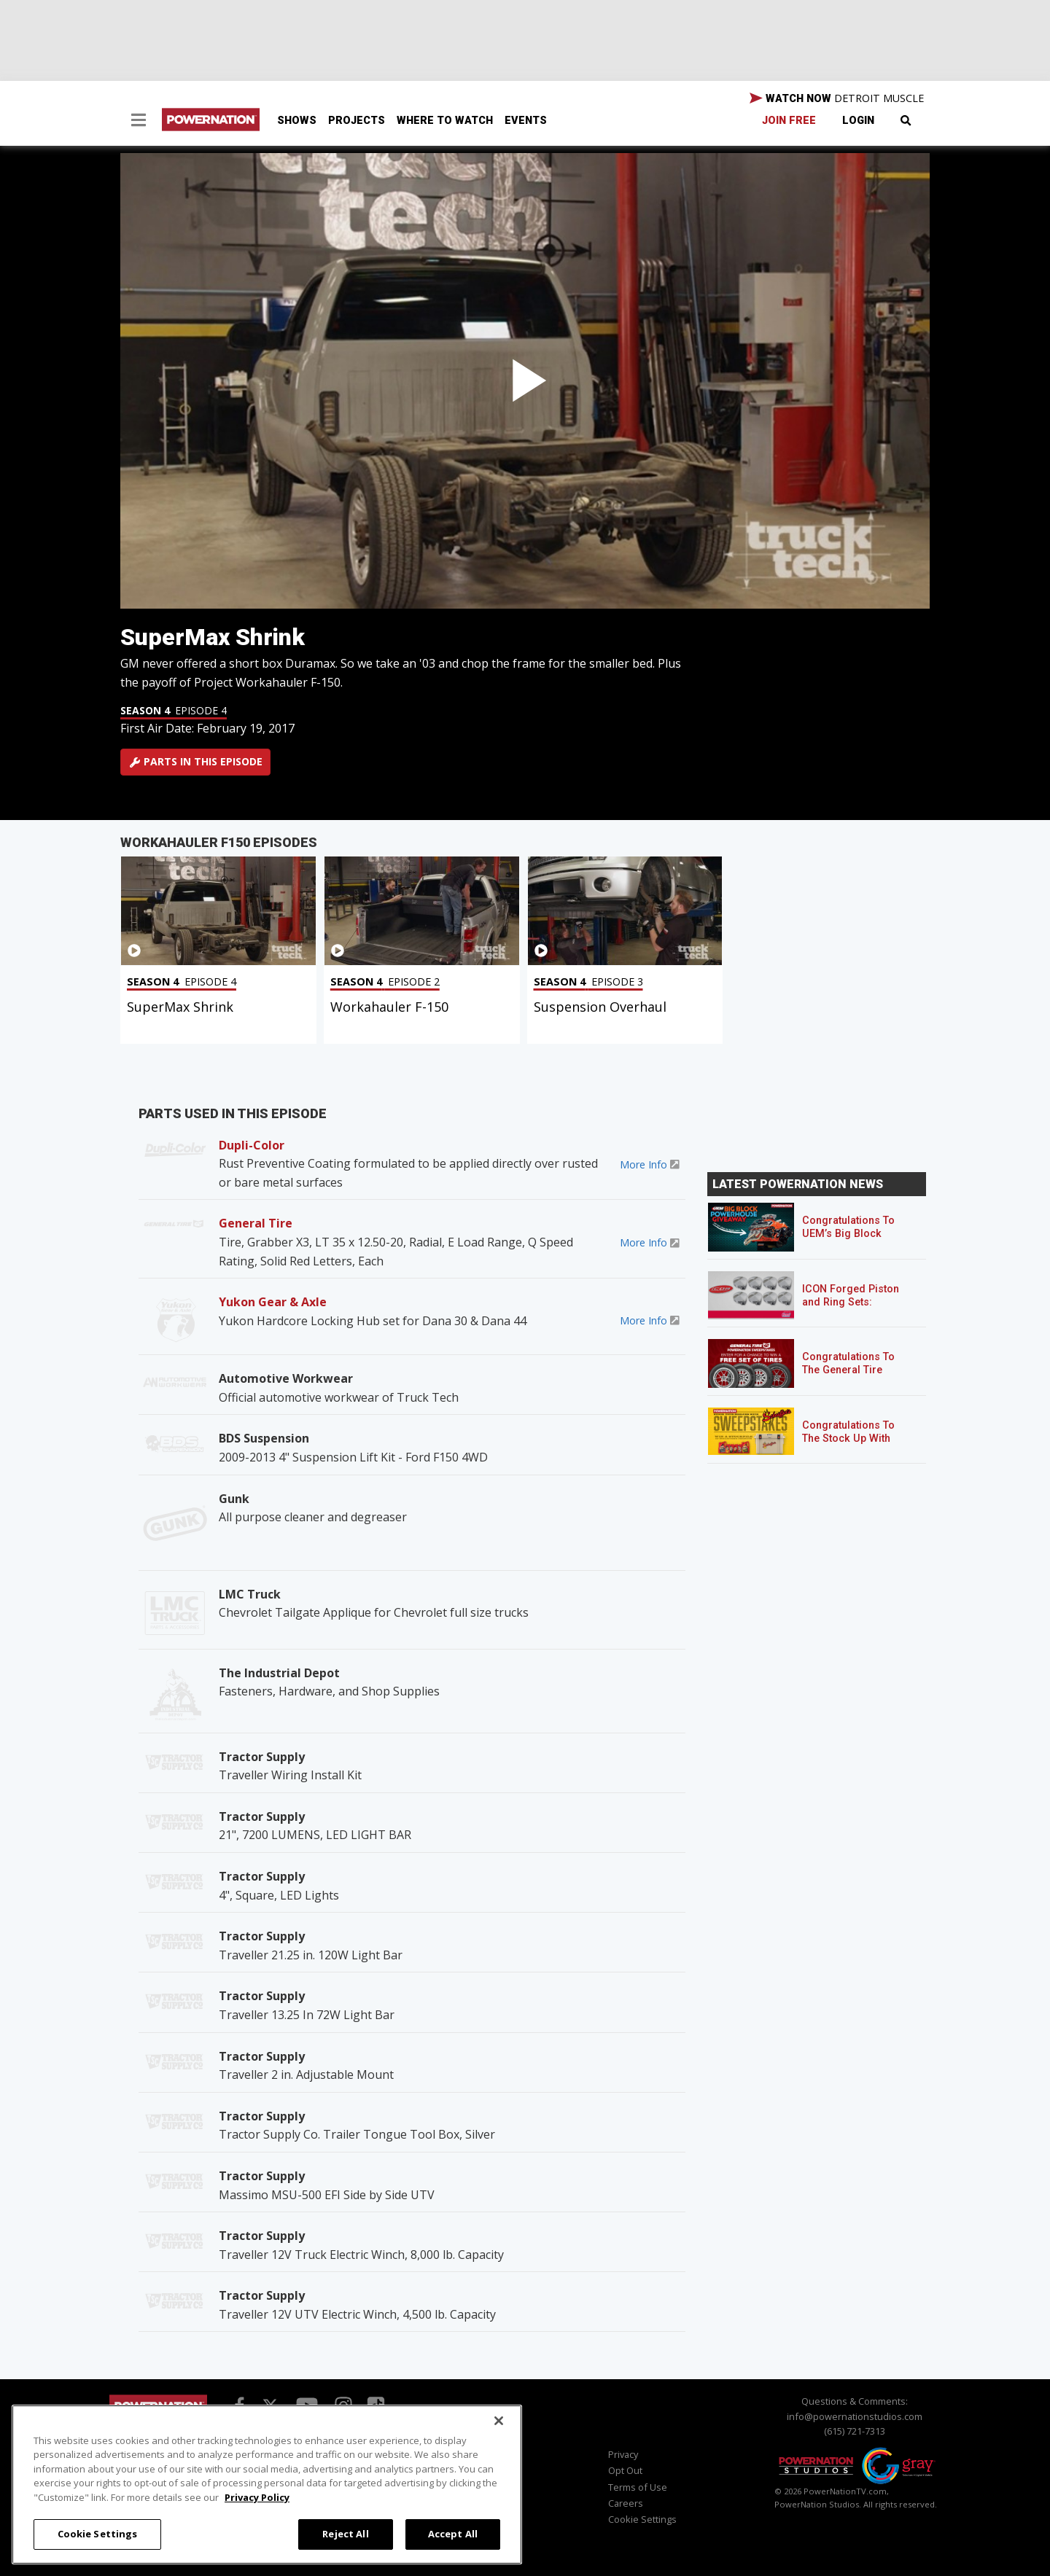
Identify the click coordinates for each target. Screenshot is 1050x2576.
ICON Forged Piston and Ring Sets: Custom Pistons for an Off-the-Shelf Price (856, 1309)
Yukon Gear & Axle (273, 1302)
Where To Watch (445, 120)
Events (526, 120)
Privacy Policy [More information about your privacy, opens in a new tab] (257, 2497)
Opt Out (625, 2470)
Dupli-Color (251, 1145)
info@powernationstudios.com (854, 2416)
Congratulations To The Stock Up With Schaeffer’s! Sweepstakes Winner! (854, 1445)
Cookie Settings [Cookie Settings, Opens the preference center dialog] (98, 2533)
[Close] (499, 2421)
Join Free (789, 120)
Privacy (623, 2454)
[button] (138, 122)
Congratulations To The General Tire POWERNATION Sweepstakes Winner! (854, 1376)
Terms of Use (637, 2487)
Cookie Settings (642, 2519)
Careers (625, 2503)
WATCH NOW (837, 98)
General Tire (255, 1223)
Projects (356, 120)
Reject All (345, 2533)
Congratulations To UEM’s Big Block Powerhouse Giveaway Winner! (848, 1240)
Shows (296, 120)
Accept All (453, 2533)
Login (858, 120)
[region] (267, 2484)
